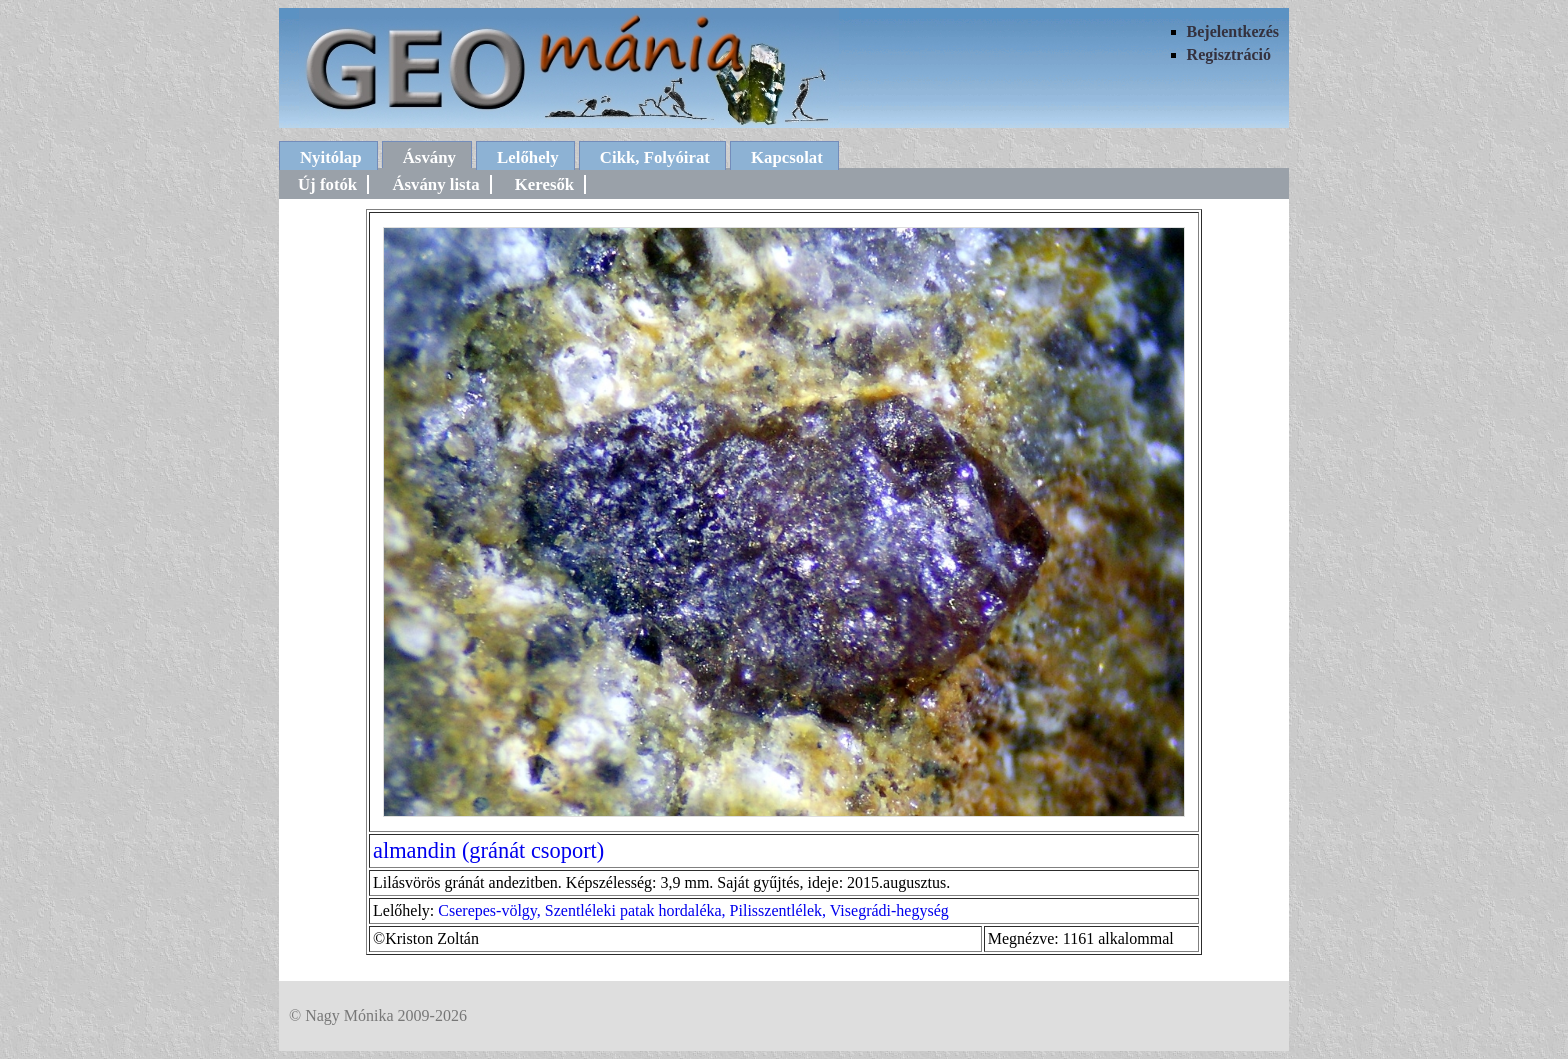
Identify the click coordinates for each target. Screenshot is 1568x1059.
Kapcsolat (787, 157)
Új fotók (327, 184)
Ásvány (429, 157)
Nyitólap (331, 157)
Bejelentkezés (1233, 31)
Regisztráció (1229, 54)
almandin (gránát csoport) (488, 850)
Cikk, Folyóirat (655, 157)
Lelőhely (528, 157)
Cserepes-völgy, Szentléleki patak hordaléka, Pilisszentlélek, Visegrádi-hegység (693, 910)
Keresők (544, 184)
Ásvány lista (435, 184)
